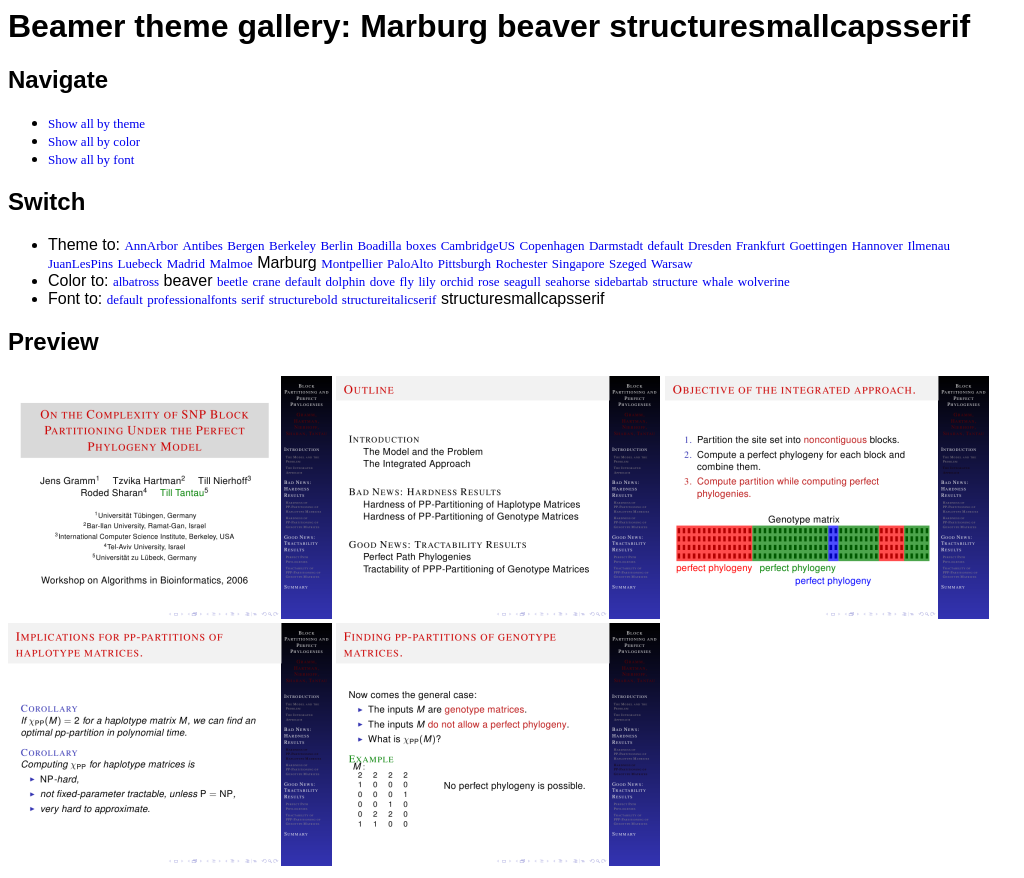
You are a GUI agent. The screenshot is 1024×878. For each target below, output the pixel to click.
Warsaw (672, 263)
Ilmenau (928, 245)
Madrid (186, 263)
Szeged (628, 263)
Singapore (578, 263)
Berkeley (292, 245)
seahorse (567, 281)
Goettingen (818, 245)
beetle (232, 281)
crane (266, 281)
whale (717, 281)
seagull (522, 281)
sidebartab (621, 281)
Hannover (877, 245)
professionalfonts (192, 299)
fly (407, 281)
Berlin (336, 245)
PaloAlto (410, 263)
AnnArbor (150, 245)
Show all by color (94, 141)
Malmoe (230, 263)
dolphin (346, 281)
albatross (136, 281)
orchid (456, 281)
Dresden (709, 245)
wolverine (764, 281)
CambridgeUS (478, 245)
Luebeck (139, 263)
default (666, 245)
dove (382, 281)
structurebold (303, 299)
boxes (421, 245)
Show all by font (91, 159)
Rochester (521, 263)
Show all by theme (96, 123)
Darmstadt (616, 245)
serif (252, 299)
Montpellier (351, 263)
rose (489, 281)
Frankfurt (760, 245)
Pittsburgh (464, 263)
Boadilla (379, 245)
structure (674, 281)
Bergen (245, 245)
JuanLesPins (80, 263)
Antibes (202, 245)
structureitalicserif (389, 299)
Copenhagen (552, 245)
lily (426, 281)
